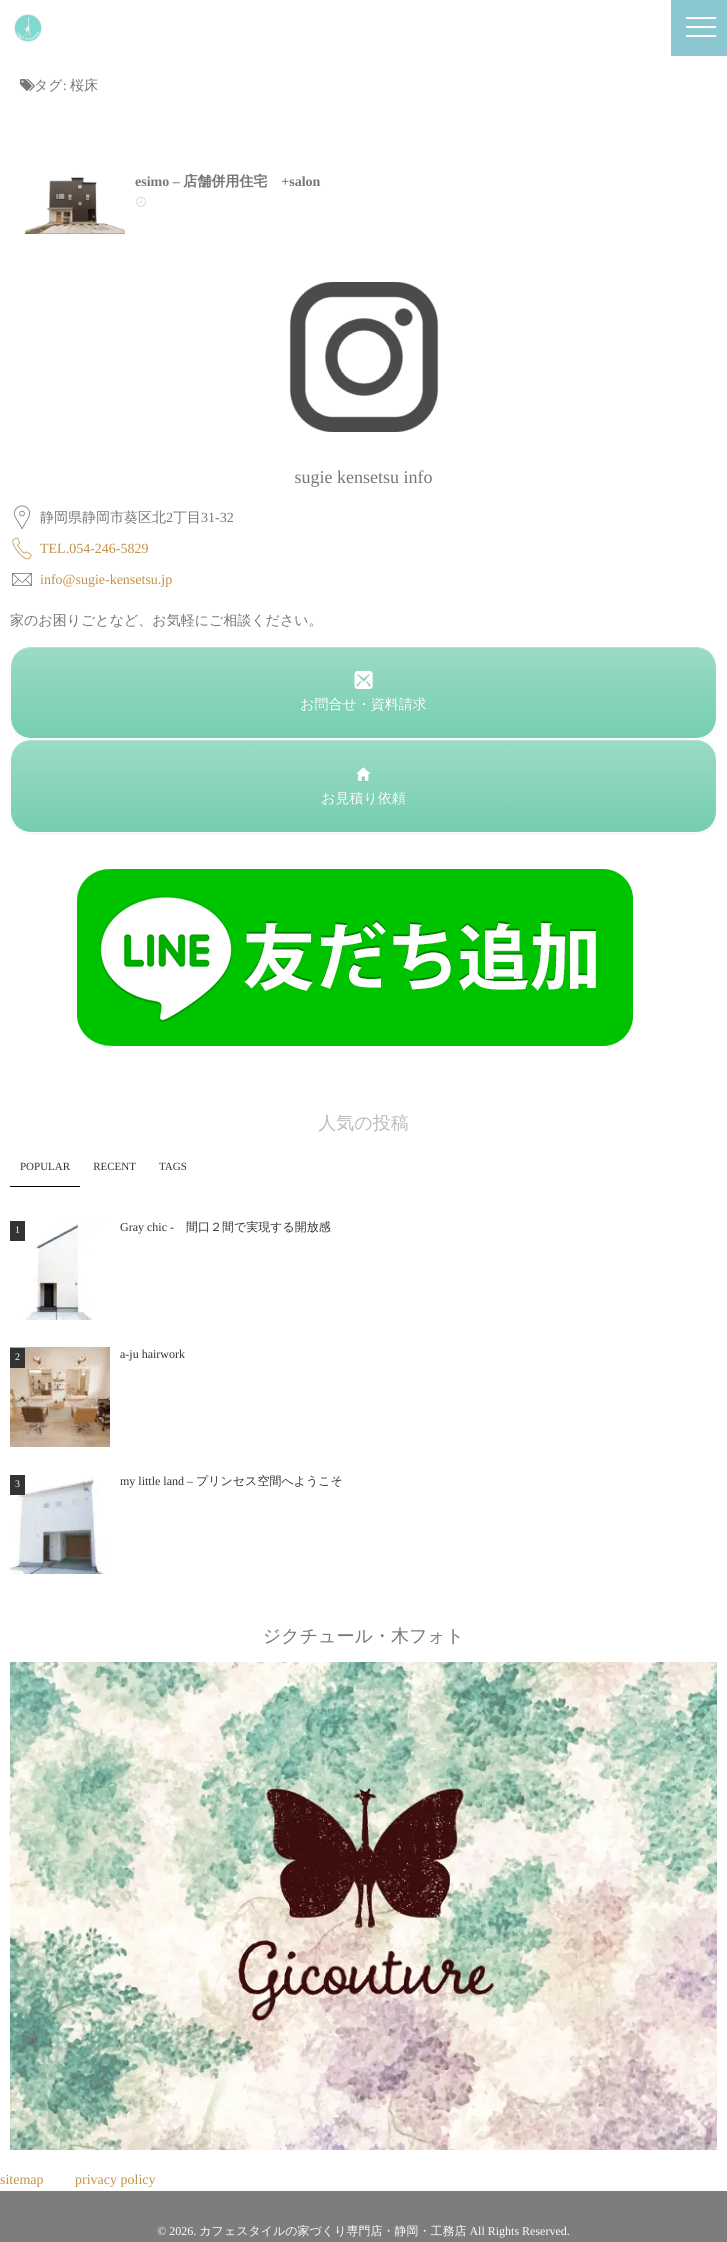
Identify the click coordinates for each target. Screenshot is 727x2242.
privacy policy (115, 2180)
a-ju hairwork (152, 1354)
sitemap (22, 2180)
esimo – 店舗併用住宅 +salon (227, 182)
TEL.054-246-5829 (94, 549)
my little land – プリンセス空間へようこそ (231, 1481)
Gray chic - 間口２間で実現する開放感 (225, 1227)
